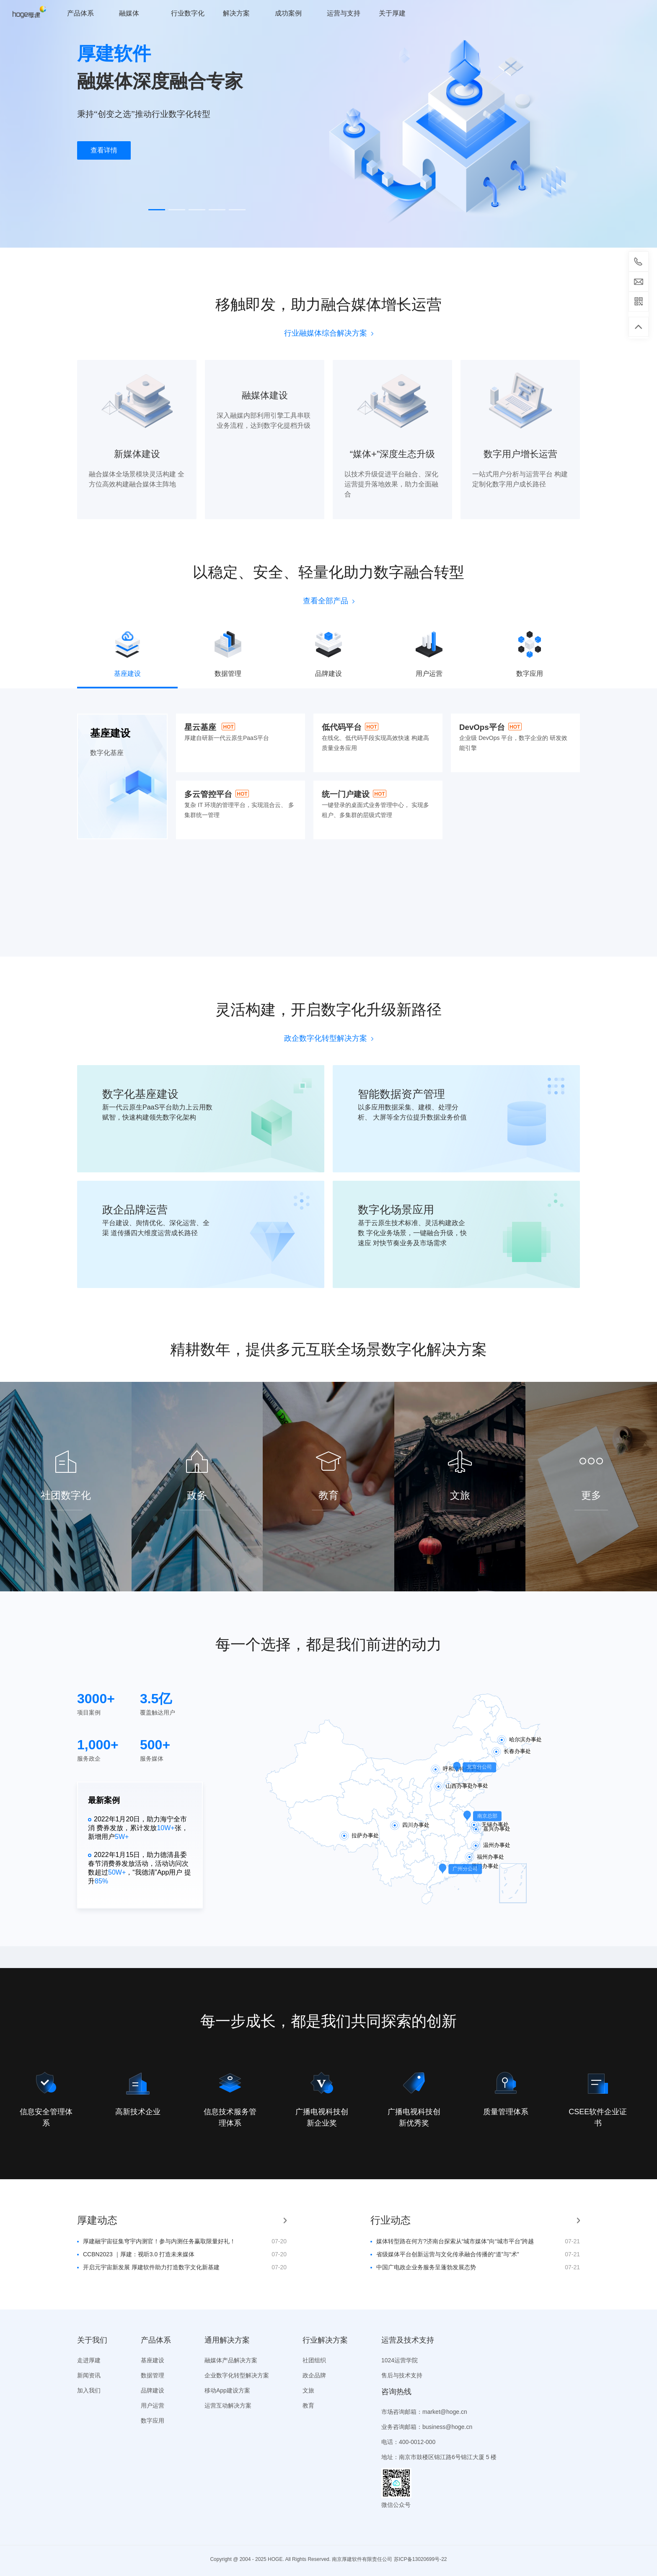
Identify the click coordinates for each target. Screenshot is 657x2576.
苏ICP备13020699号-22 (420, 2559)
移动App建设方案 (227, 2390)
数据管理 (152, 2375)
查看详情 (104, 150)
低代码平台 (342, 727)
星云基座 (200, 727)
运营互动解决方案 (227, 2405)
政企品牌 (314, 2375)
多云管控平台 (208, 794)
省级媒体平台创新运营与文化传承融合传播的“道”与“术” (447, 2254)
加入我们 (89, 2390)
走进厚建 (89, 2360)
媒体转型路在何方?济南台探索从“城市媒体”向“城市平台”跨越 (455, 2241)
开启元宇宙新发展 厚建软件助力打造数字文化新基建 (151, 2267)
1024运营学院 (399, 2360)
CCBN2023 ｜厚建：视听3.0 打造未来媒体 (138, 2254)
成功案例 (288, 13)
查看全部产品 (328, 601)
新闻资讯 (89, 2375)
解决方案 (236, 13)
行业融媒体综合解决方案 (328, 333)
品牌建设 (152, 2390)
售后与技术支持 (401, 2375)
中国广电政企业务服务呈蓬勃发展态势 (426, 2267)
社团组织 (314, 2360)
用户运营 (152, 2405)
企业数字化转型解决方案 (236, 2375)
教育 (308, 2405)
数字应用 (152, 2420)
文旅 (308, 2390)
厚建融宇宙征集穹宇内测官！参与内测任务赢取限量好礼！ (159, 2241)
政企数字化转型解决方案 (328, 1038)
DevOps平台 (482, 727)
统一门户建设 (346, 794)
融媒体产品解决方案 (230, 2360)
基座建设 (152, 2360)
